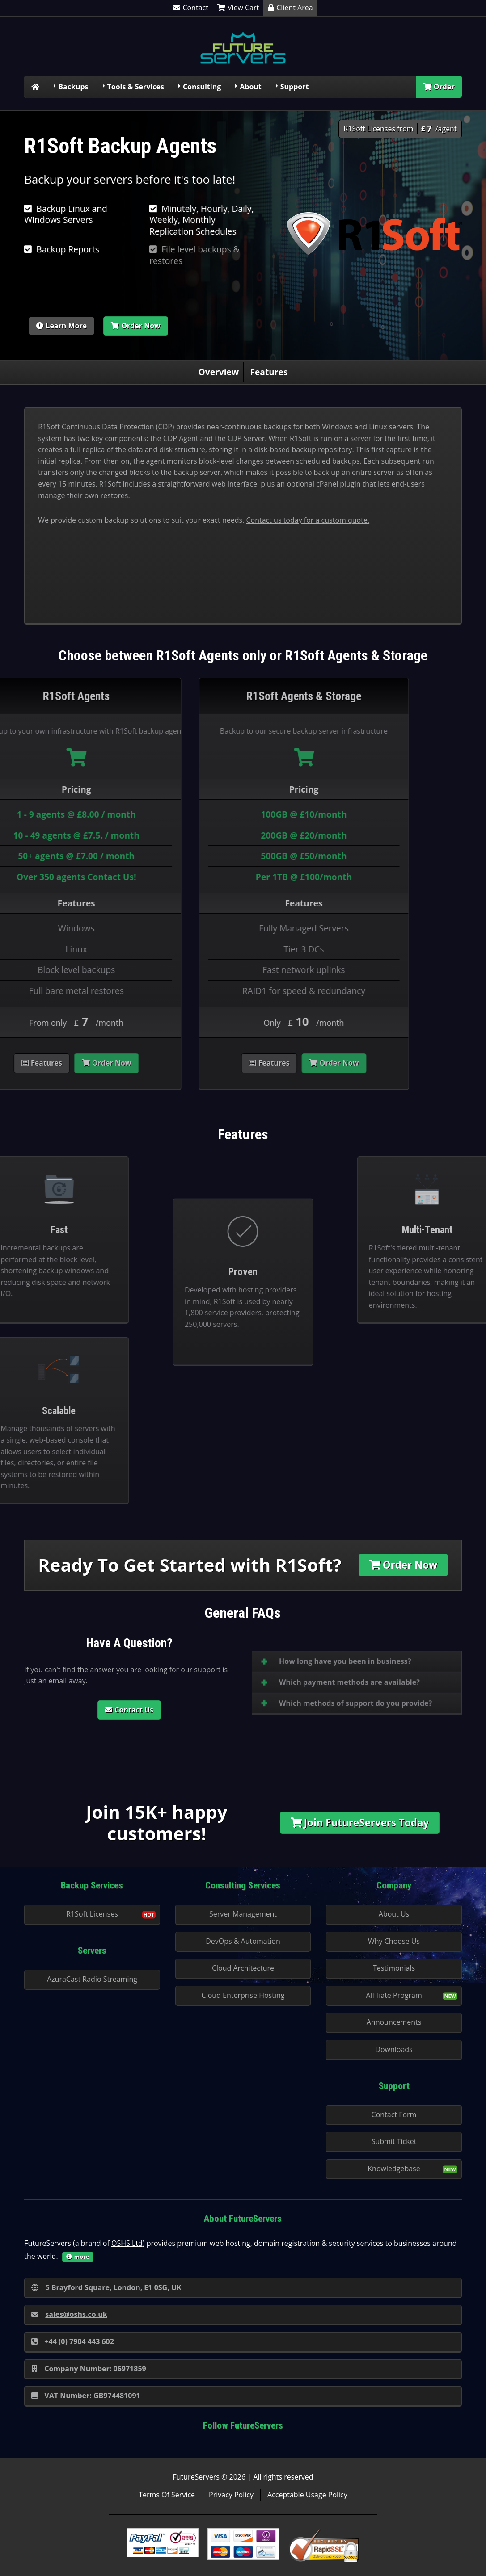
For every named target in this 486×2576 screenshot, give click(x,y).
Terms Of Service (167, 2495)
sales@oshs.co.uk (69, 2314)
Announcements (394, 2022)
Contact (190, 8)
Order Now (136, 326)
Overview (219, 372)
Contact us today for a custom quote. (307, 520)
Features (268, 372)
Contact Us (129, 1710)
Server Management (243, 1914)
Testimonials (394, 1968)
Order (439, 87)
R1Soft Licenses (92, 1914)
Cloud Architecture (243, 1968)
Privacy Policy (231, 2495)
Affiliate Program (394, 1995)
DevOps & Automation (243, 1941)
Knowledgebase (394, 2168)
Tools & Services (135, 87)
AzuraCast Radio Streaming (92, 1979)
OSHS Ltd (127, 2243)
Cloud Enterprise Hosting (243, 1995)
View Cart (238, 8)
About (251, 87)
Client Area (290, 8)
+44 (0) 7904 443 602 (72, 2341)
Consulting (202, 87)
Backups (73, 87)
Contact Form (394, 2114)
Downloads (393, 2049)
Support (294, 87)
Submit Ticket (394, 2141)
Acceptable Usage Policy (307, 2495)
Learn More (61, 326)
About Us (394, 1914)
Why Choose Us (394, 1941)
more (77, 2257)
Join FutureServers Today (360, 1822)
